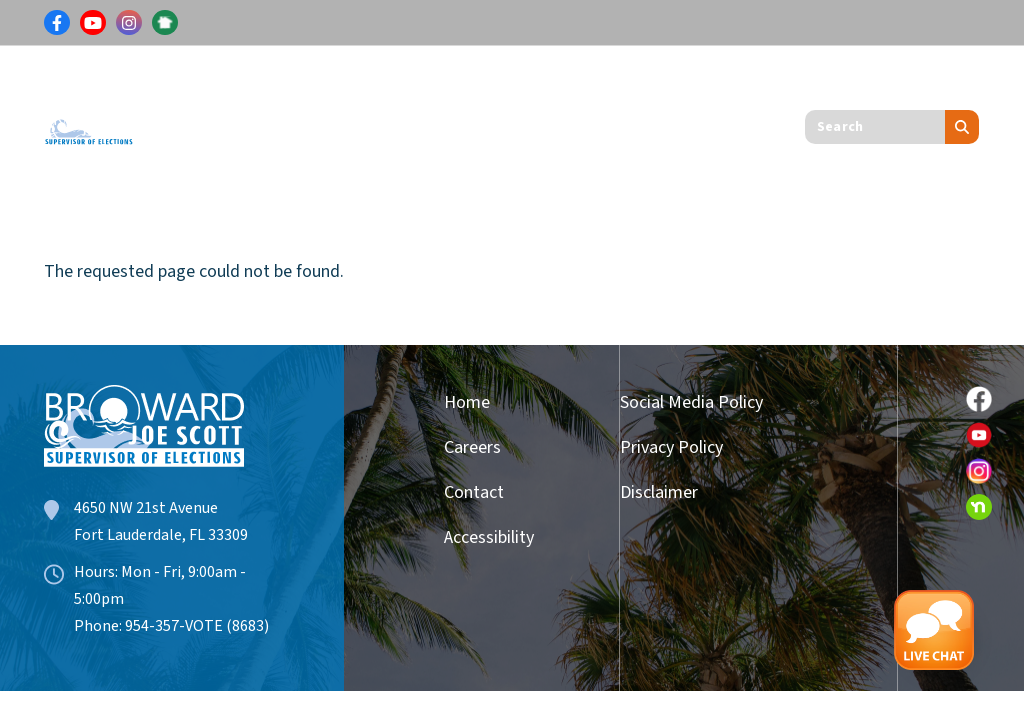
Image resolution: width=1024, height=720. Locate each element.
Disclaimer (659, 492)
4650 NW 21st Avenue (146, 508)
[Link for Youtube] (93, 23)
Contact (474, 492)
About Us (202, 159)
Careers (472, 447)
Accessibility (481, 537)
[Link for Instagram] (129, 23)
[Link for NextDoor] (165, 23)
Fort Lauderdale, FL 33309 (161, 535)
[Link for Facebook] (57, 23)
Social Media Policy (691, 402)
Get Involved (661, 86)
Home (467, 402)
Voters (192, 86)
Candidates (523, 86)
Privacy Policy (671, 447)
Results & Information (347, 86)
